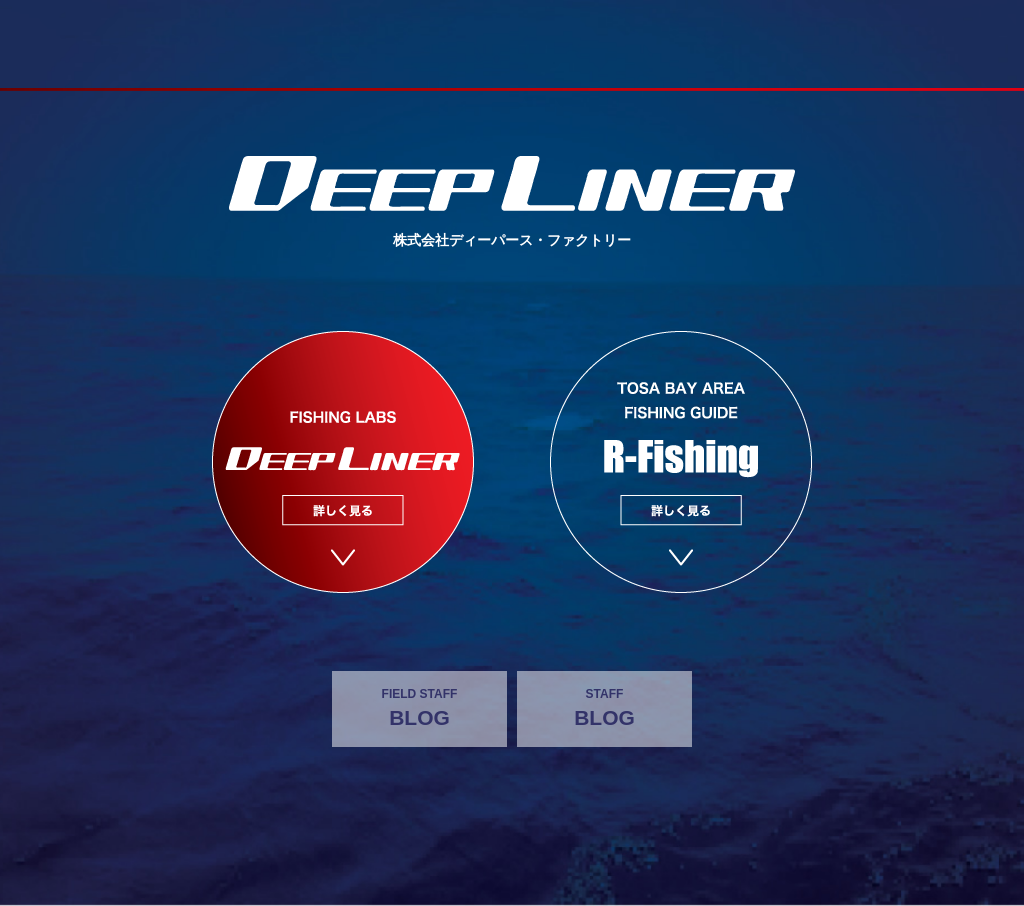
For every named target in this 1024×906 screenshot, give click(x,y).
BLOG (419, 707)
